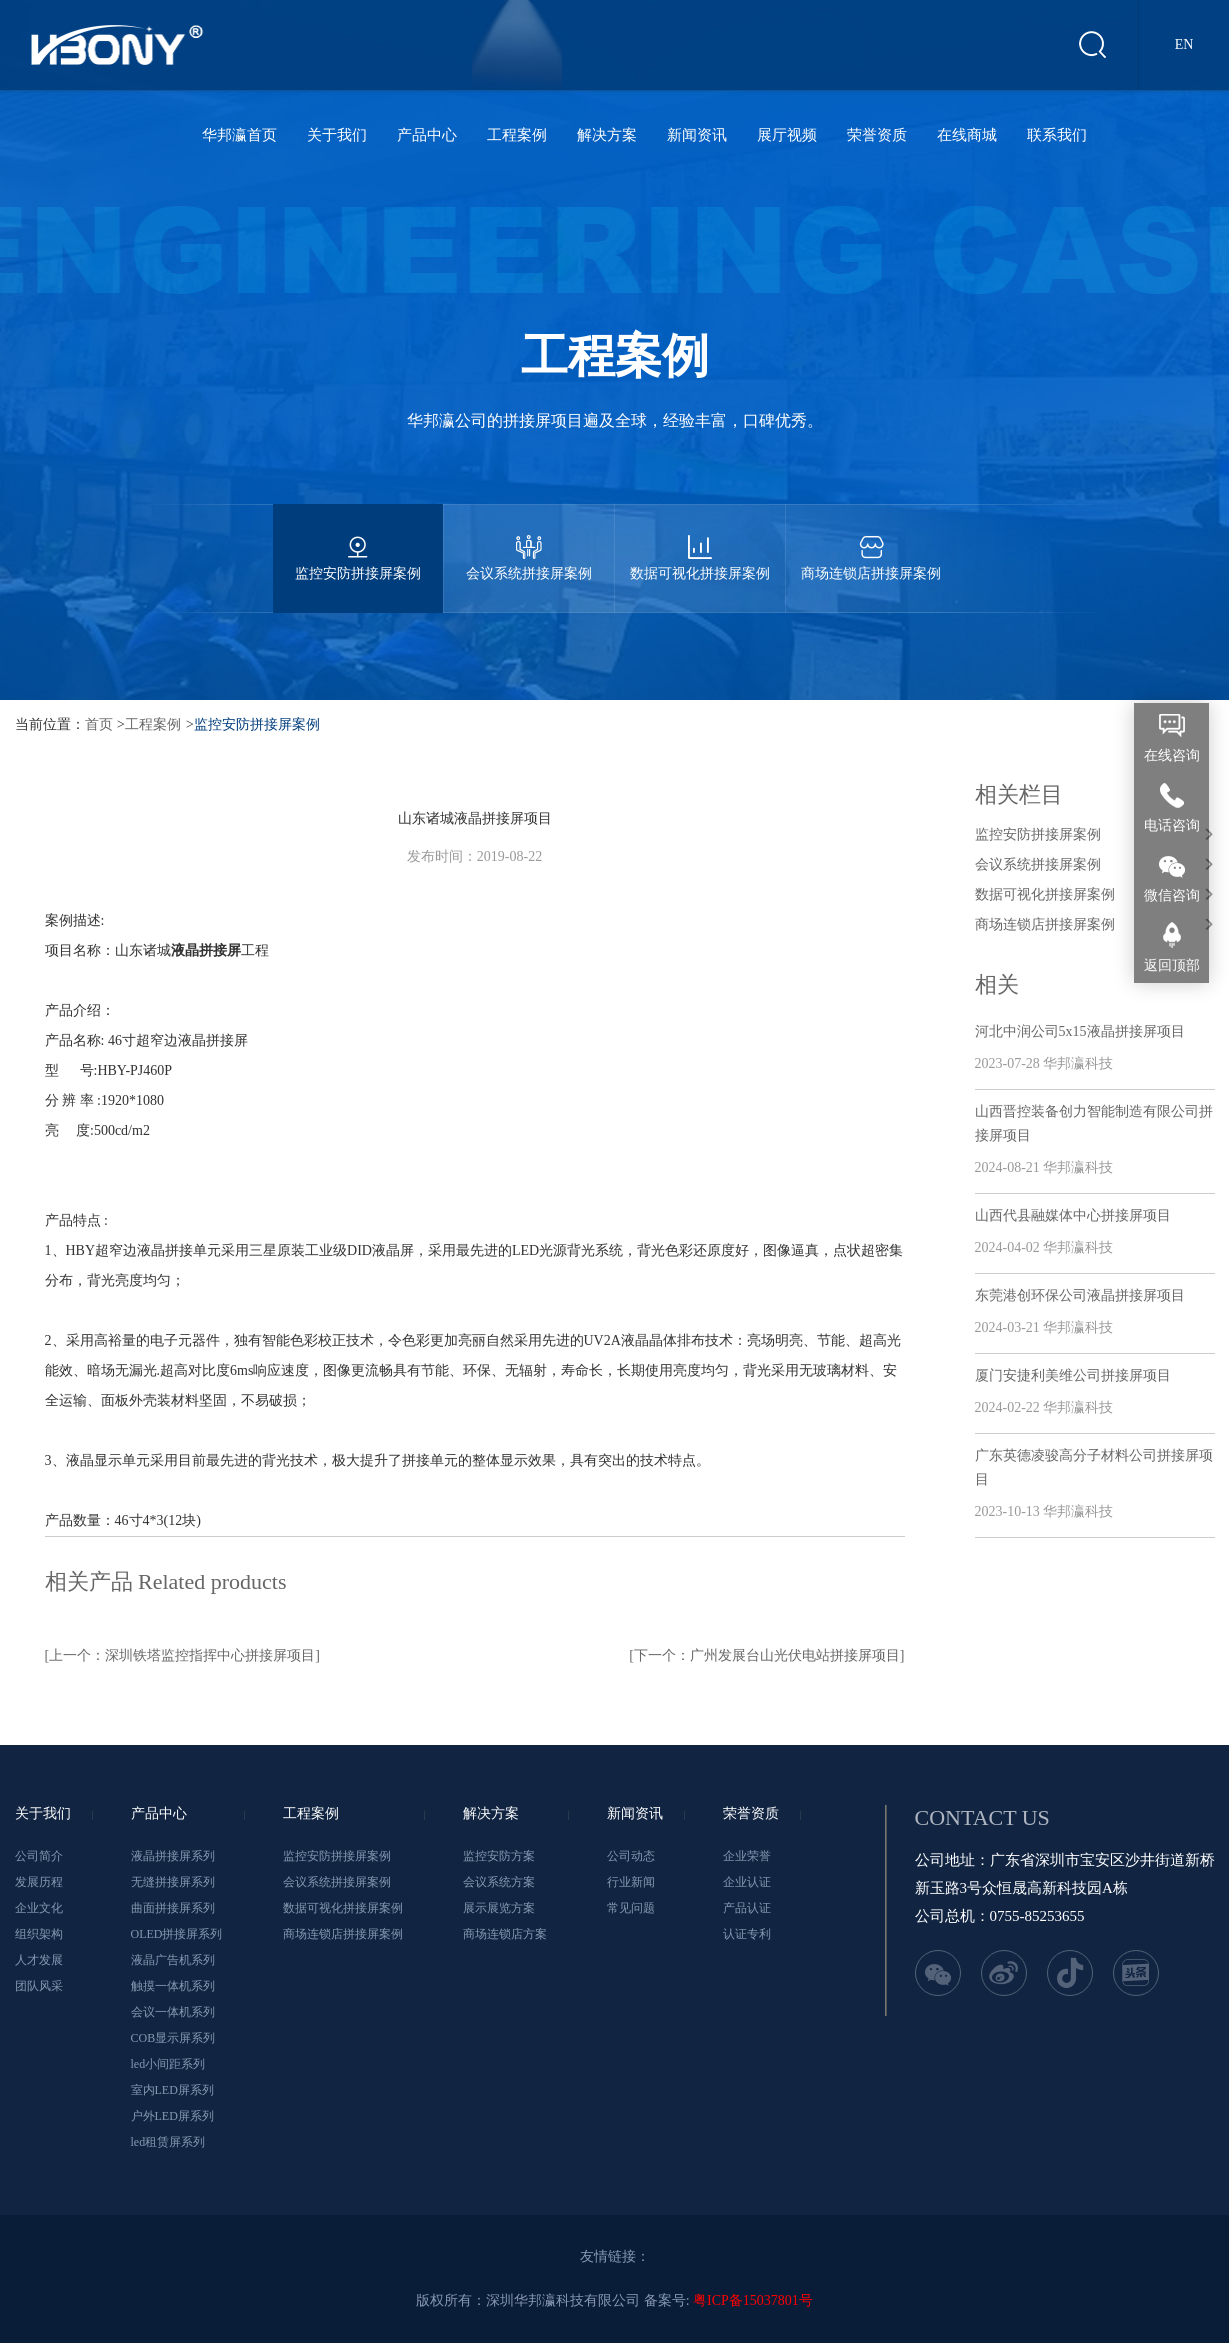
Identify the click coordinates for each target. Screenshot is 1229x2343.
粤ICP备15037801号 (753, 2300)
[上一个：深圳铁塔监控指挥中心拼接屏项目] (182, 1655)
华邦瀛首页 (239, 135)
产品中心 (427, 135)
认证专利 (747, 1934)
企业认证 (747, 1882)
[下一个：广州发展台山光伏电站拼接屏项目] (766, 1655)
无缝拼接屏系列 (173, 1882)
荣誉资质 (877, 135)
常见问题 (631, 1908)
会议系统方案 (499, 1882)
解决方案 (607, 135)
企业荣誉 (747, 1856)
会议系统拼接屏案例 (529, 542)
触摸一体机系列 (173, 1986)
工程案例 (517, 135)
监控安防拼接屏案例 (358, 542)
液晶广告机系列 (173, 1960)
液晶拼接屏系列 (173, 1856)
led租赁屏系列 (168, 2142)
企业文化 (39, 1908)
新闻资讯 (697, 135)
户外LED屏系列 (172, 2116)
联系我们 (1057, 135)
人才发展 (39, 1960)
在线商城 (967, 135)
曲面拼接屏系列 (173, 1908)
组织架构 (39, 1934)
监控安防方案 (499, 1856)
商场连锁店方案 (505, 1934)
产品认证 (747, 1908)
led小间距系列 (168, 2064)
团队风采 (39, 1986)
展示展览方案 (499, 1908)
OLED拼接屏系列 (177, 1934)
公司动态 (631, 1856)
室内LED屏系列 (172, 2090)
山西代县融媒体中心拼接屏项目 (1073, 1215)
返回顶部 (1172, 965)
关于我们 (337, 135)
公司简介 (39, 1856)
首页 (99, 724)
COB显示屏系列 (173, 2038)
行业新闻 (631, 1882)
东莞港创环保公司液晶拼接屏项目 (1080, 1295)
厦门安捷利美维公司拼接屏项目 (1073, 1375)
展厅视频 (787, 135)
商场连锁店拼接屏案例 (871, 542)
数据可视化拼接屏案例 (700, 542)
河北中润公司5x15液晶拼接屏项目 (1080, 1031)
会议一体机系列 (173, 2012)
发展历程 (39, 1882)
